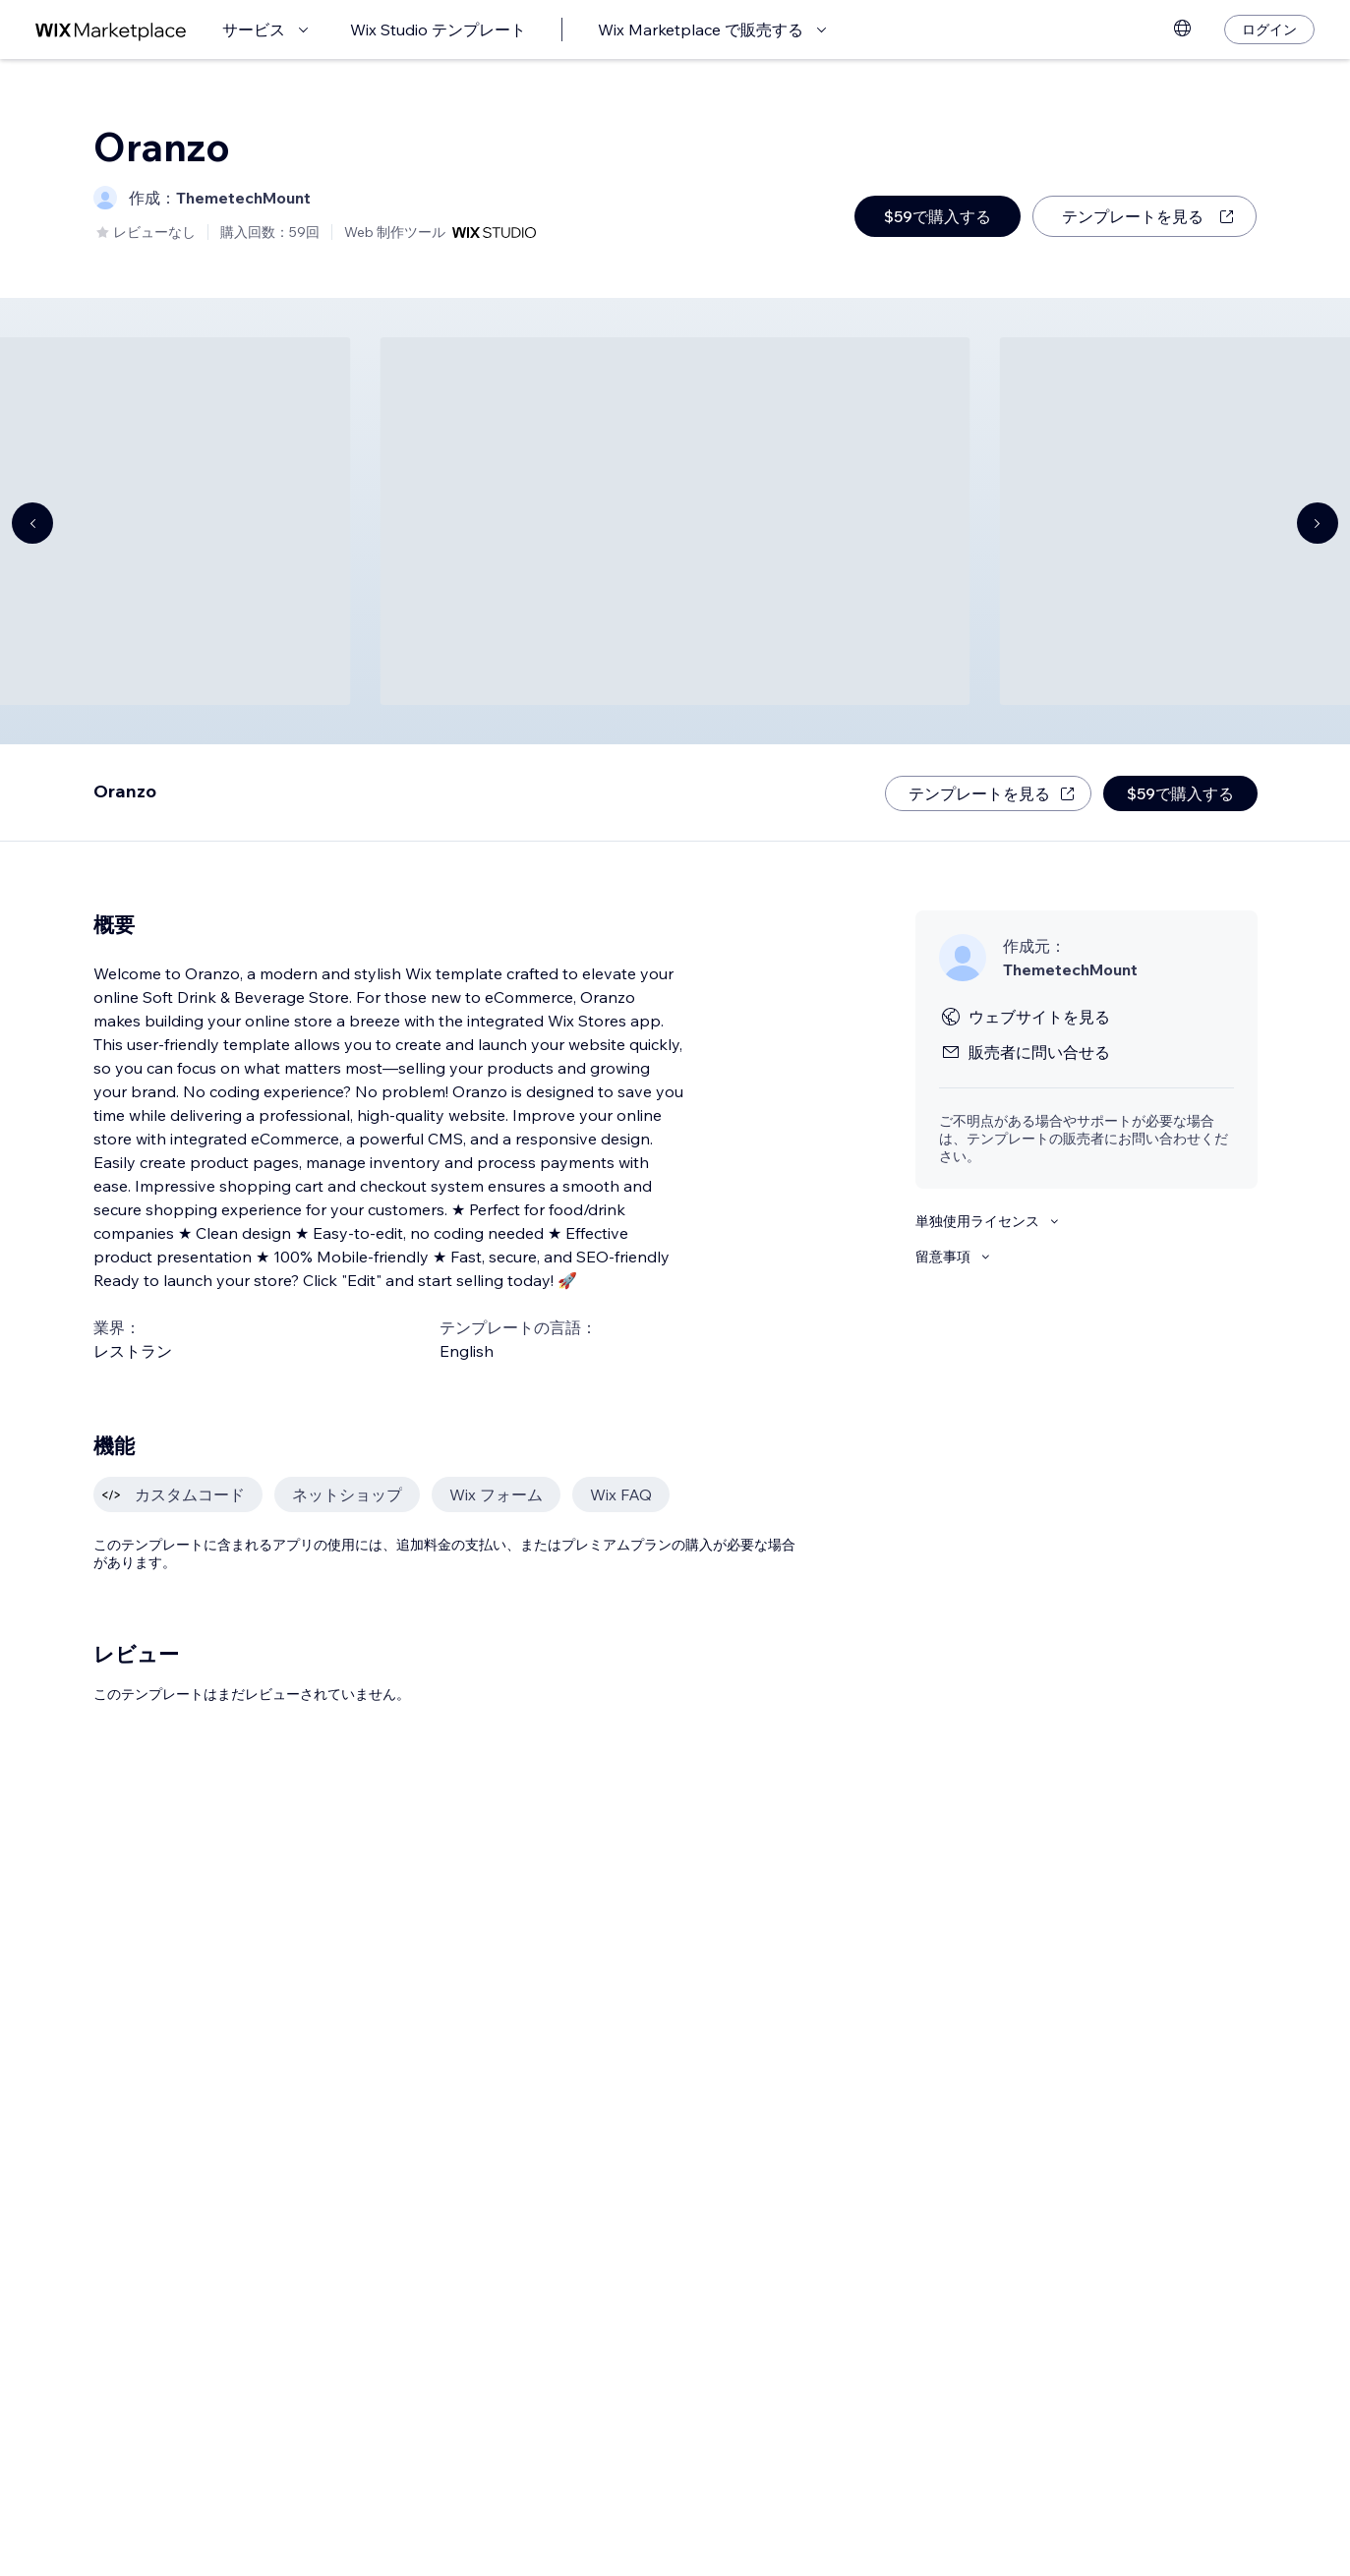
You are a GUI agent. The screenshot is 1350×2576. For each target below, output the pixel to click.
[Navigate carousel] (32, 523)
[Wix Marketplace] (111, 30)
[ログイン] (1269, 29)
